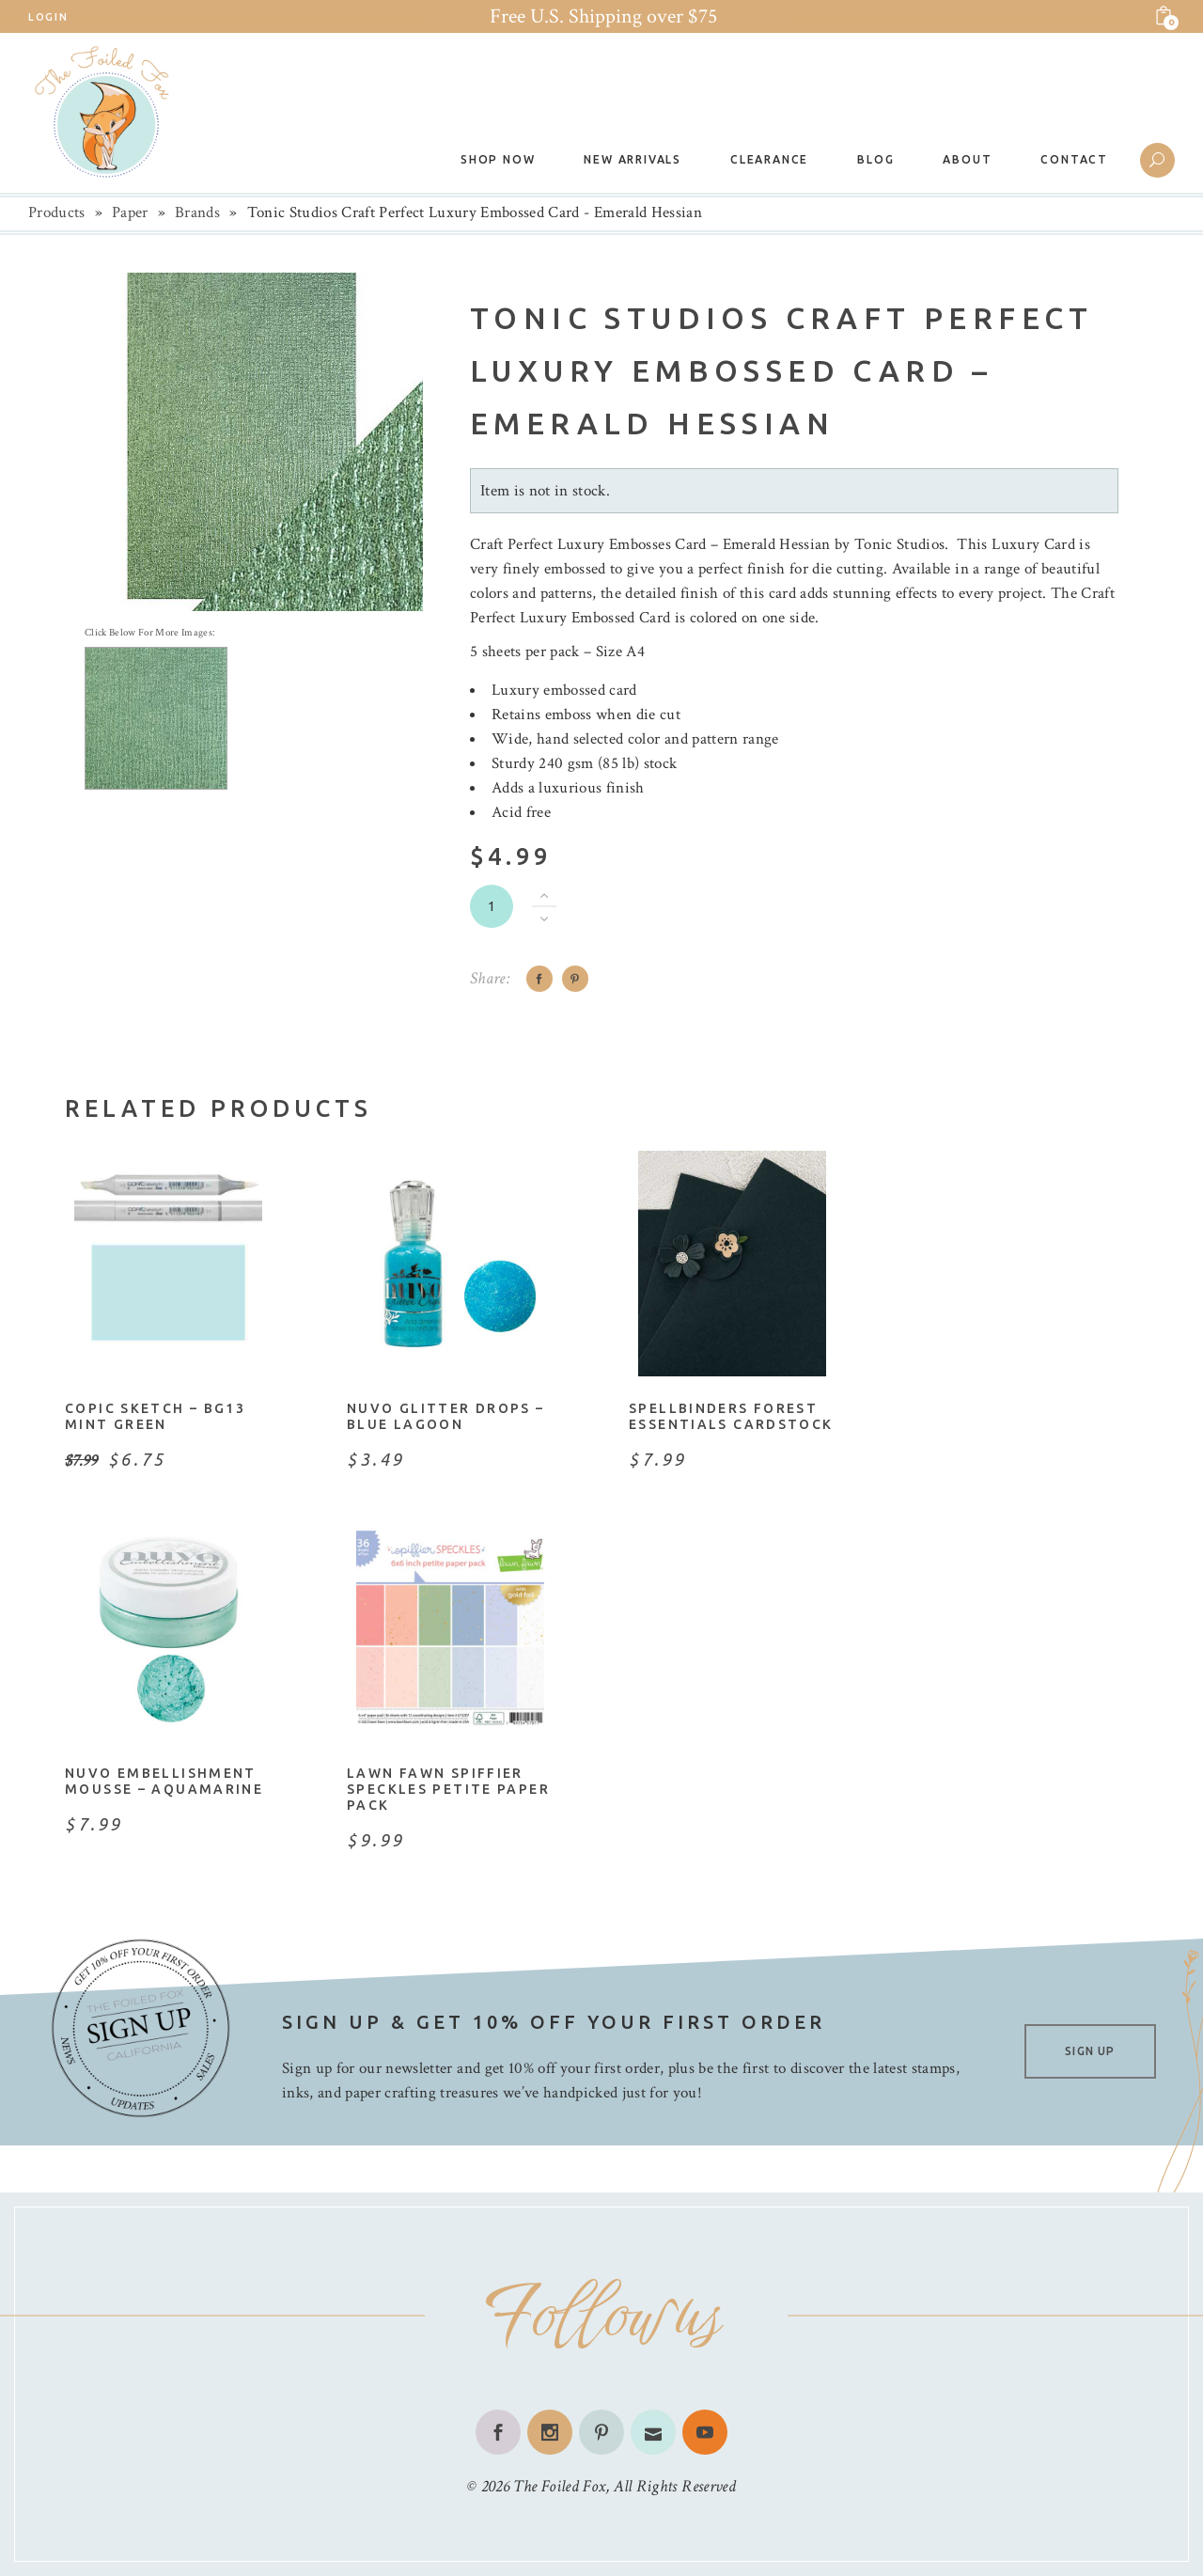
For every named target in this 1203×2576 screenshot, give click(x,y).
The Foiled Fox (559, 2486)
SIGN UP (1090, 2051)
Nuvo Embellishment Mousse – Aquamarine (164, 1781)
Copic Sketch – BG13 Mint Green (155, 1416)
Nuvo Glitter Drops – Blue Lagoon (446, 1416)
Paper (130, 212)
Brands (197, 212)
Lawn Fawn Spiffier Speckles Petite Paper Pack (448, 1789)
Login (48, 17)
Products (57, 212)
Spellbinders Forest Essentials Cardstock (731, 1416)
